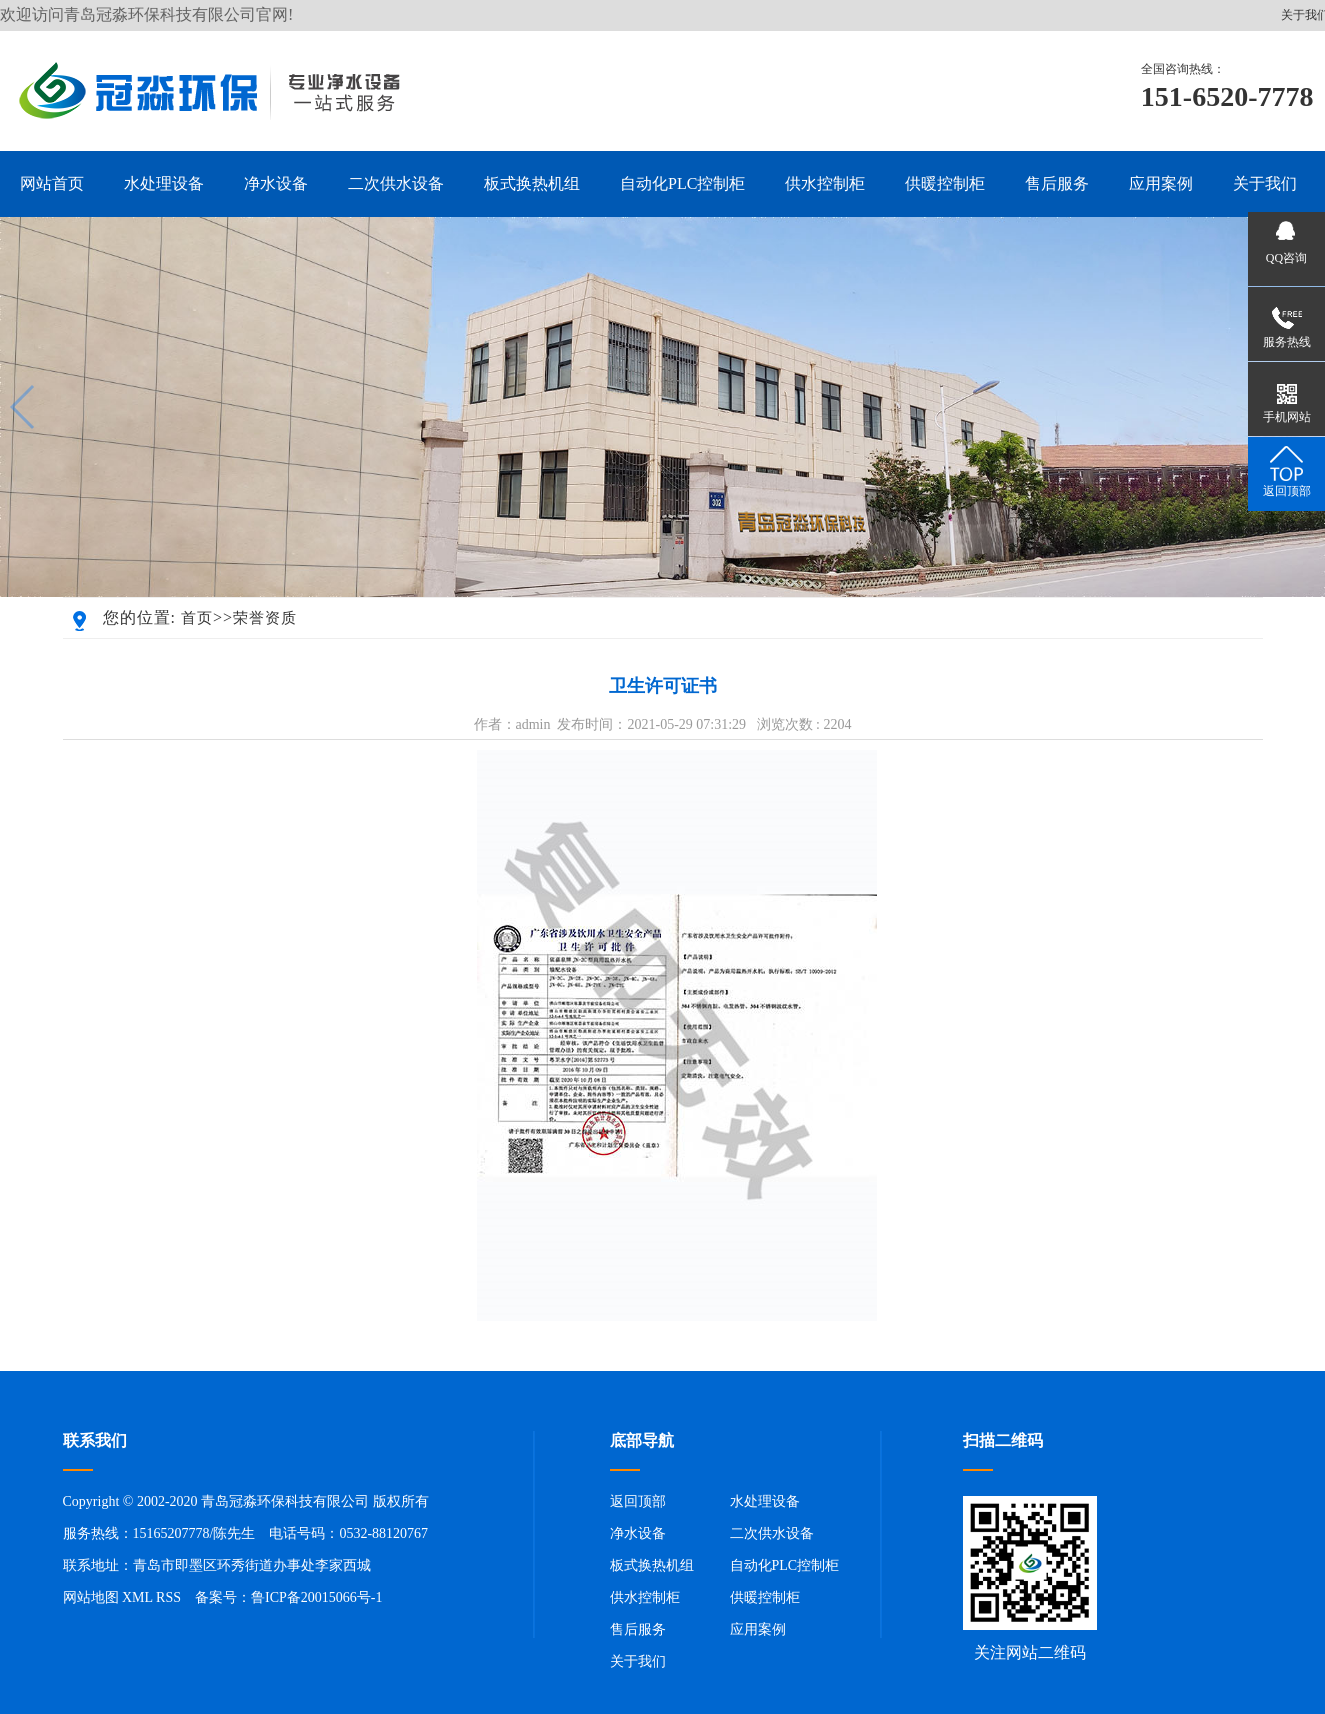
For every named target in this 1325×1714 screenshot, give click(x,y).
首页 (197, 618)
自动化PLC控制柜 (785, 1565)
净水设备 (638, 1533)
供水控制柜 (645, 1597)
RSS (168, 1597)
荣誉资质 (265, 618)
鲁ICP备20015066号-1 (316, 1597)
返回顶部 (638, 1501)
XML (137, 1597)
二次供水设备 (772, 1533)
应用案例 (758, 1629)
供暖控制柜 (765, 1597)
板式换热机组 (652, 1565)
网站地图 (91, 1597)
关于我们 (638, 1661)
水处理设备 (765, 1501)
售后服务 (638, 1629)
